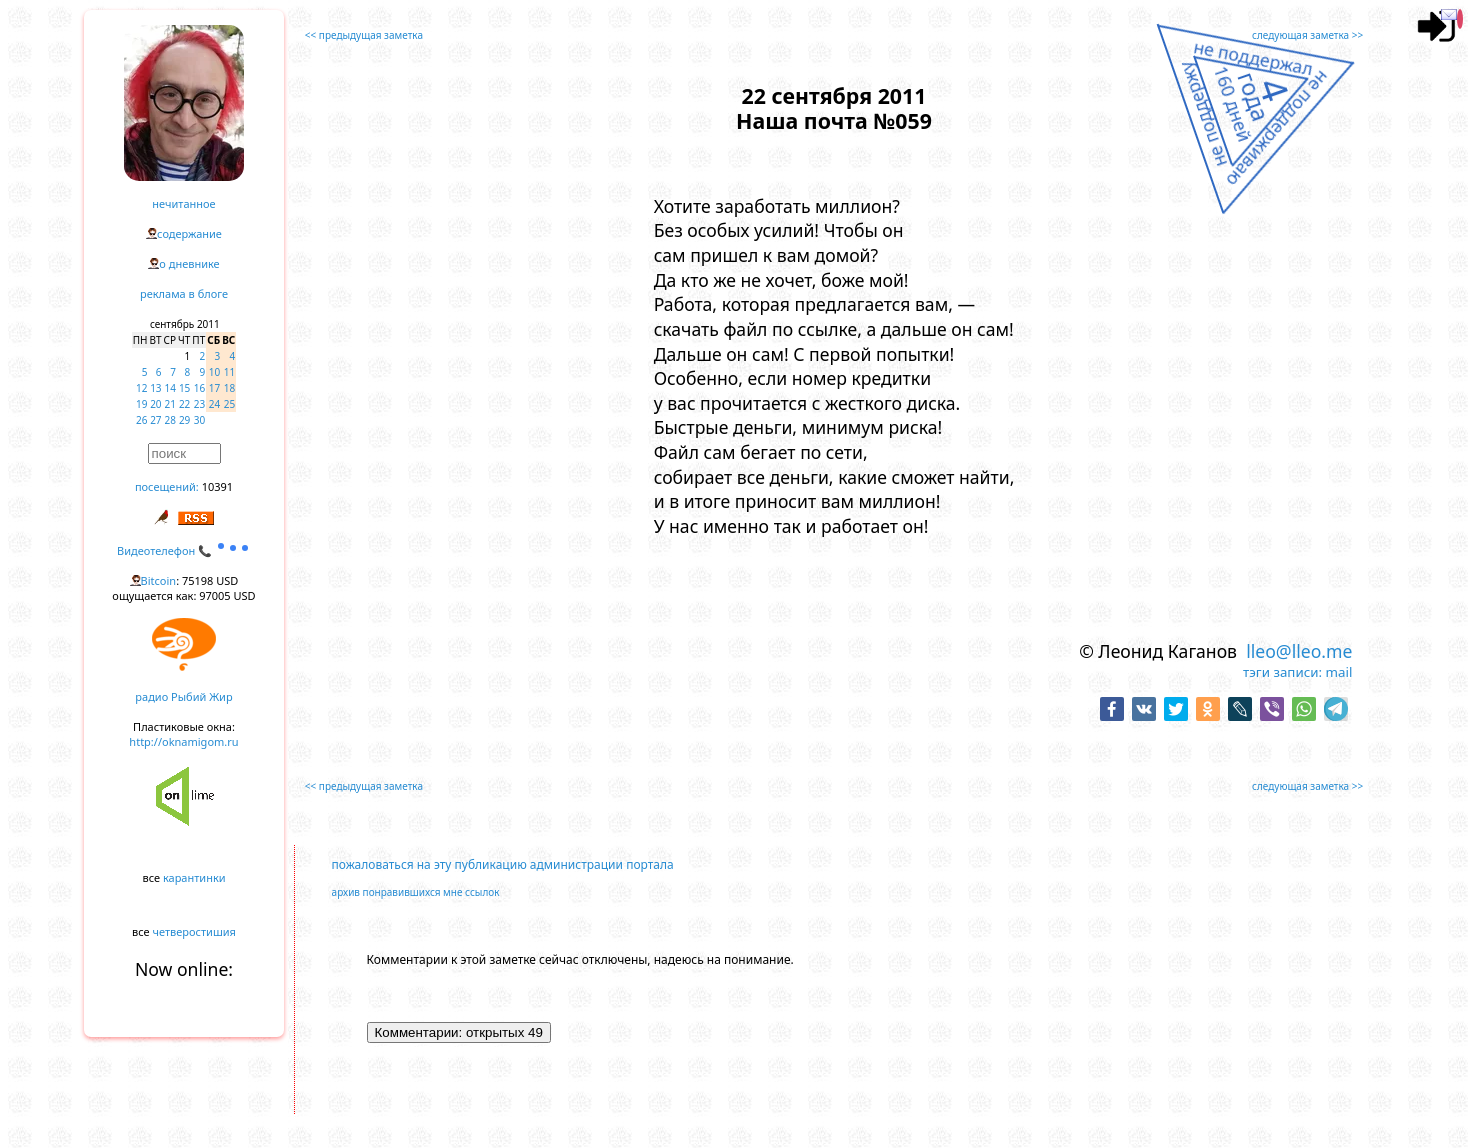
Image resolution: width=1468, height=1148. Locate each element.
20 (155, 404)
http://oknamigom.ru (183, 741)
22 (184, 404)
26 (141, 420)
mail (1339, 672)
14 (170, 388)
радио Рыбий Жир (183, 696)
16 (199, 388)
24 (214, 404)
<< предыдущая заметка (364, 35)
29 (184, 420)
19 (141, 404)
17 (214, 388)
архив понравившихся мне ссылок (416, 892)
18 (229, 388)
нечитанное (183, 203)
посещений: (167, 486)
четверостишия (194, 931)
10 (214, 372)
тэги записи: (1282, 672)
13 (155, 388)
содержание (189, 233)
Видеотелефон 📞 (184, 550)
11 (229, 372)
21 (170, 404)
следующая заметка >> (1307, 35)
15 (184, 388)
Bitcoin (159, 580)
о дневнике (189, 263)
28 (170, 420)
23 (199, 404)
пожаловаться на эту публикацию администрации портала (503, 864)
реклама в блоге (184, 293)
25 (229, 404)
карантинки (194, 877)
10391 (217, 486)
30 (199, 420)
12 (141, 388)
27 (155, 420)
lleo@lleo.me (1299, 651)
